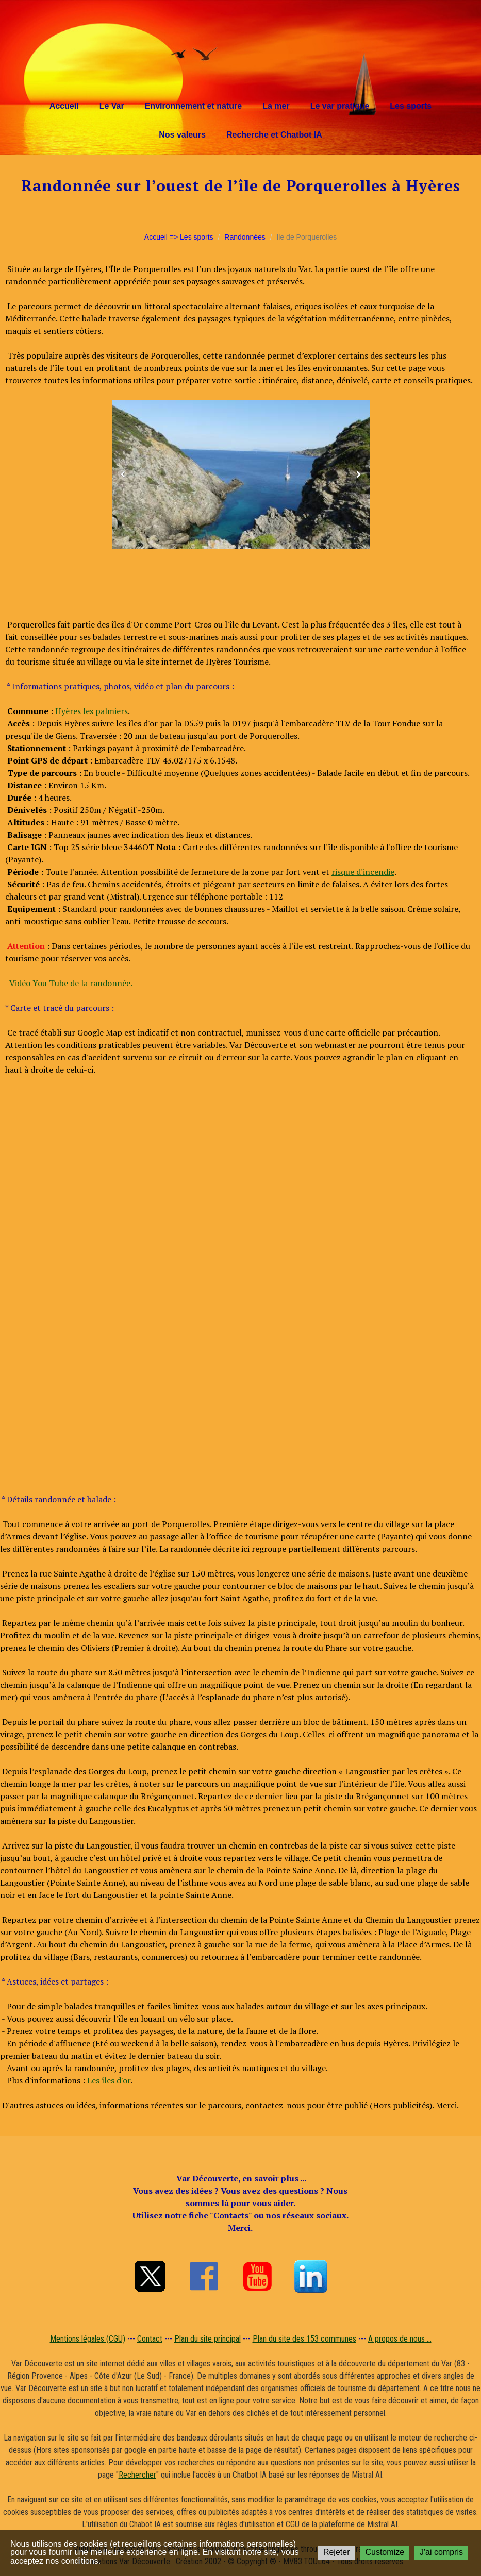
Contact (149, 2339)
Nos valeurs (182, 134)
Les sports (411, 105)
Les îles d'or (108, 2080)
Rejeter (336, 2552)
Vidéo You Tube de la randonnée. (70, 983)
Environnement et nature (193, 105)
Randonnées (244, 237)
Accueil (64, 105)
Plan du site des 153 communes (304, 2339)
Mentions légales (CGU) (87, 2339)
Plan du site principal (207, 2339)
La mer (275, 105)
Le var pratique (340, 105)
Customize (384, 2552)
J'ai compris (441, 2552)
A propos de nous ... (400, 2339)
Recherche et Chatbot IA (274, 134)
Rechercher (137, 2475)
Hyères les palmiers (91, 711)
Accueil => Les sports (178, 237)
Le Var (111, 105)
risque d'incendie (362, 871)
